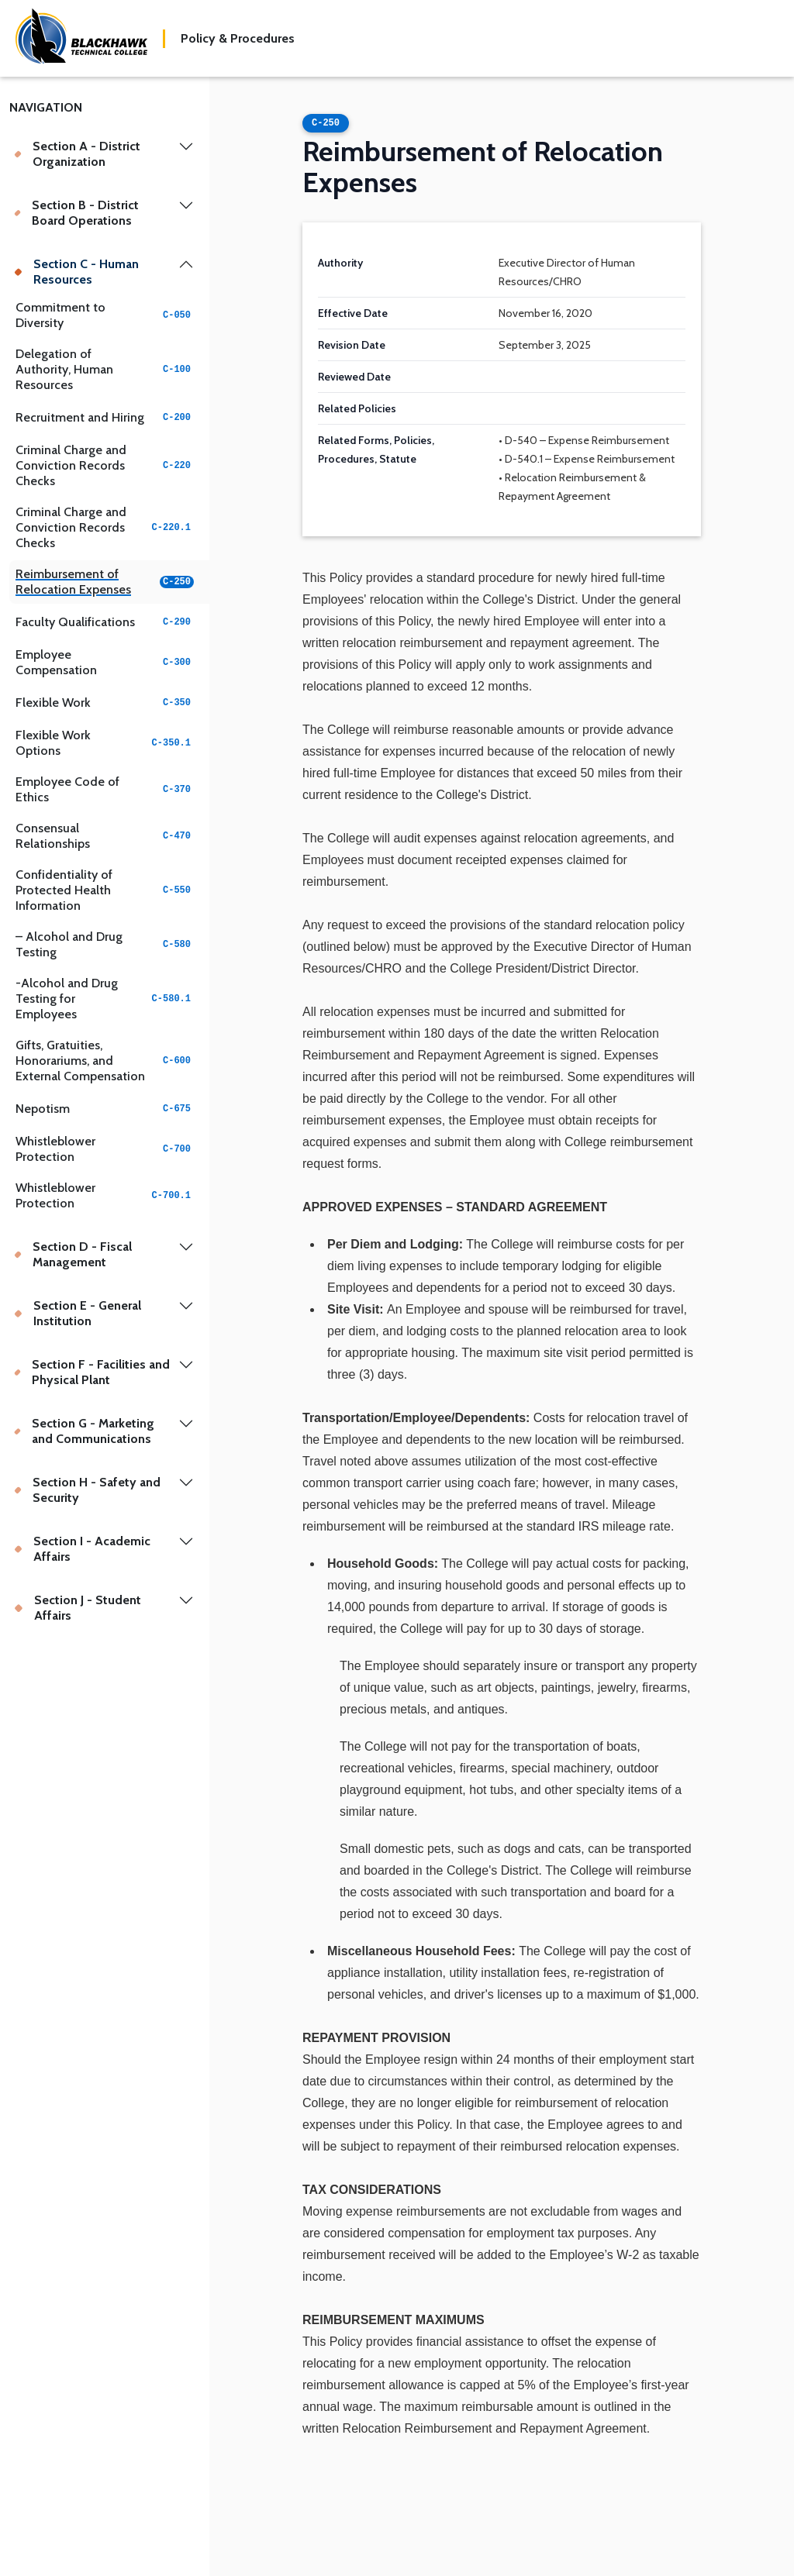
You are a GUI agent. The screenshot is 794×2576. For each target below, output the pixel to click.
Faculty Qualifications (105, 622)
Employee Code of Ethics (105, 789)
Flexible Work (105, 702)
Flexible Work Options (105, 743)
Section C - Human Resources (76, 272)
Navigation (45, 107)
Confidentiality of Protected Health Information (105, 890)
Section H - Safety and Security (87, 1490)
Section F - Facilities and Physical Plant (92, 1372)
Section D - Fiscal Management (73, 1254)
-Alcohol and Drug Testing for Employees (105, 998)
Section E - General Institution (77, 1313)
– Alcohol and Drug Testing (105, 944)
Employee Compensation (105, 662)
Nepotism (105, 1108)
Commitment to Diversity (105, 315)
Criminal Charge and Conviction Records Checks (105, 465)
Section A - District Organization (77, 154)
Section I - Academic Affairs (82, 1549)
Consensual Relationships (105, 836)
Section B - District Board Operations (76, 213)
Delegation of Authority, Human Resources (105, 369)
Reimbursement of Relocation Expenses (105, 582)
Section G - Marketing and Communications (84, 1431)
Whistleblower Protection (105, 1149)
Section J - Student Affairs (77, 1608)
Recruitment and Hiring (105, 417)
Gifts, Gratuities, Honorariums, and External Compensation (105, 1060)
